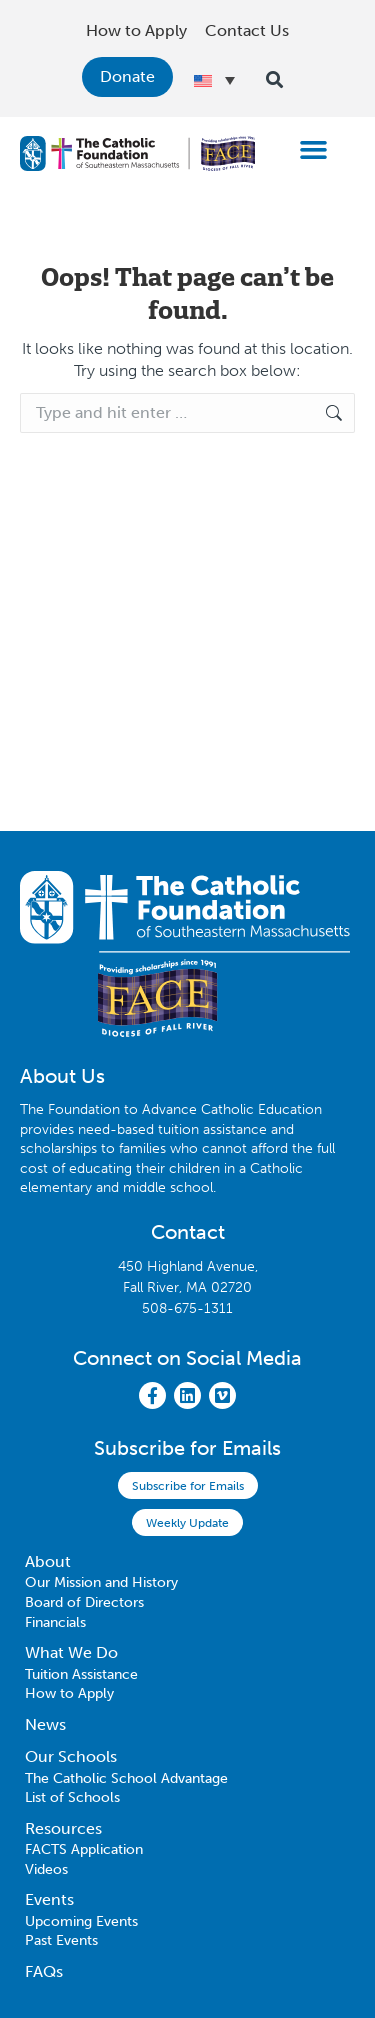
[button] (314, 149)
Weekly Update (187, 1523)
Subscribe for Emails (188, 1486)
